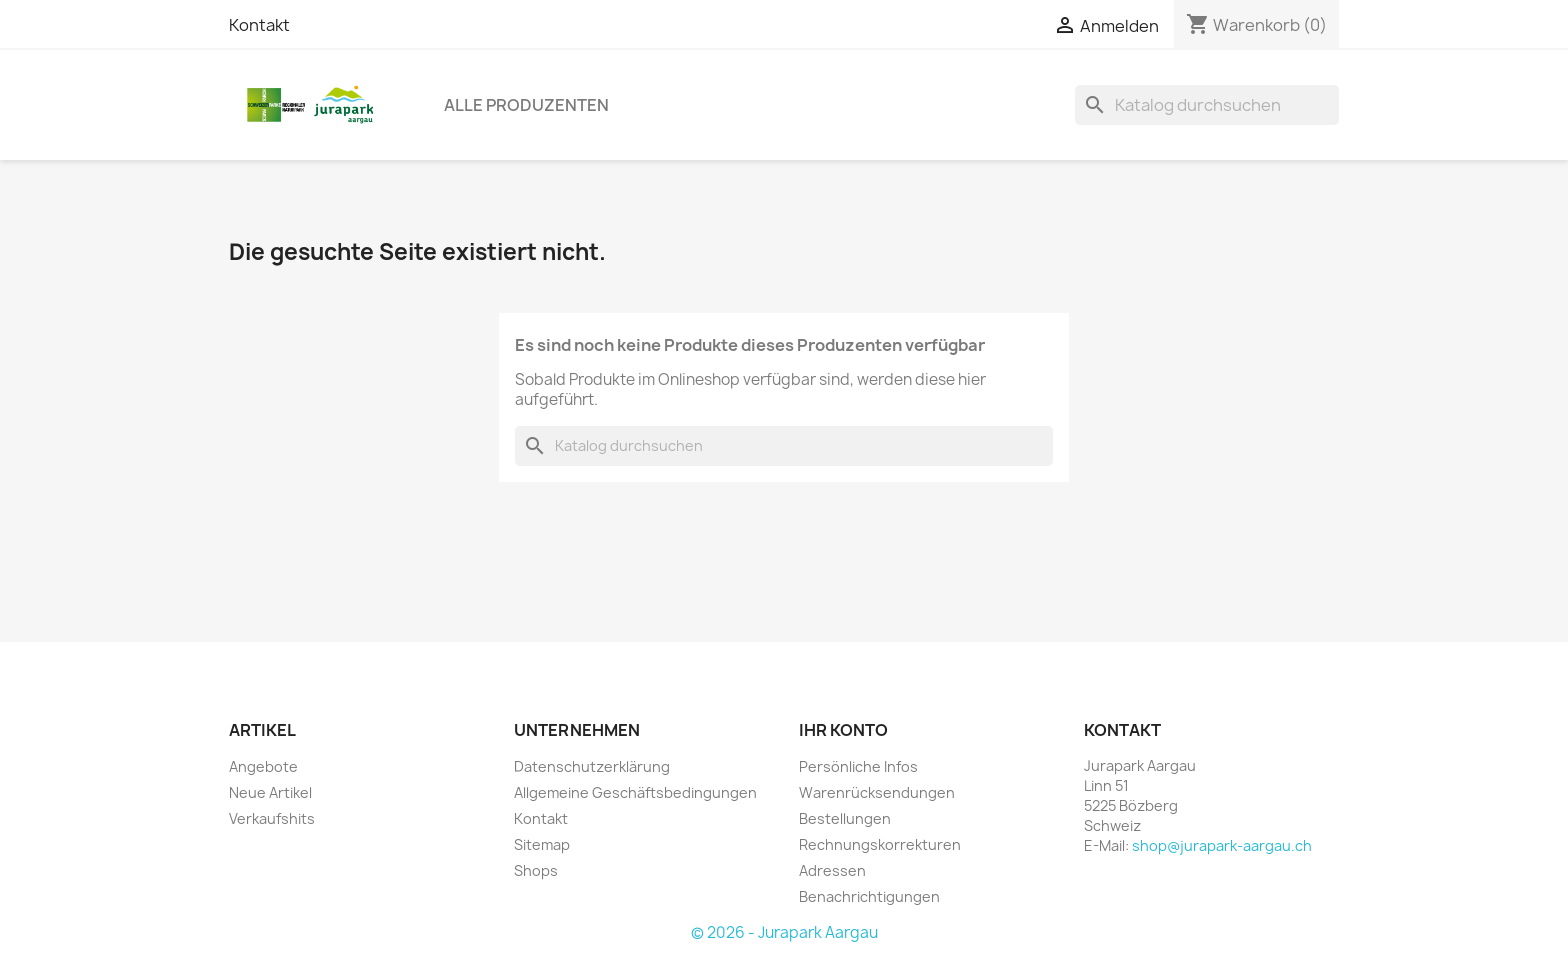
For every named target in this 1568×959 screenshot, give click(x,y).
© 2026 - (724, 932)
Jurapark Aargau (818, 932)
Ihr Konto (843, 730)
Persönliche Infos (858, 766)
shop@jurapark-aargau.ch (1222, 845)
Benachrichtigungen (869, 896)
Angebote (263, 766)
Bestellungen (845, 818)
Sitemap (542, 844)
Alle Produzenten (526, 105)
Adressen (832, 870)
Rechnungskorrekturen (880, 844)
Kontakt (259, 25)
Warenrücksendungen (877, 792)
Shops (536, 870)
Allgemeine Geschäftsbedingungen (635, 792)
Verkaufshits (272, 818)
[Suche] (1207, 105)
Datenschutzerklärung (592, 766)
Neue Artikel (270, 792)
